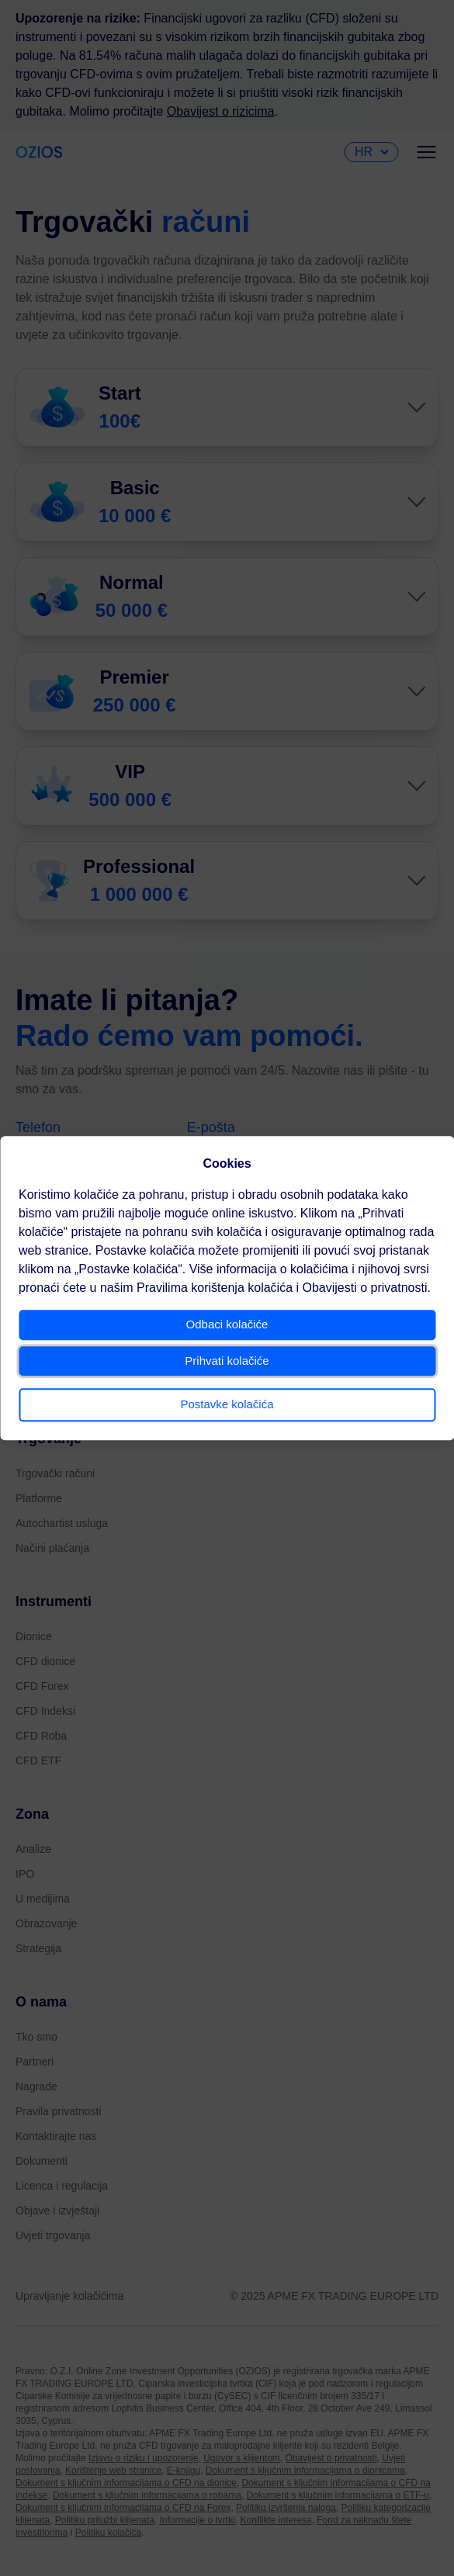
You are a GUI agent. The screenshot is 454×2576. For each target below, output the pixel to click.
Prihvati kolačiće (227, 1360)
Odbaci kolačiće (227, 1324)
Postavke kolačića (226, 1404)
